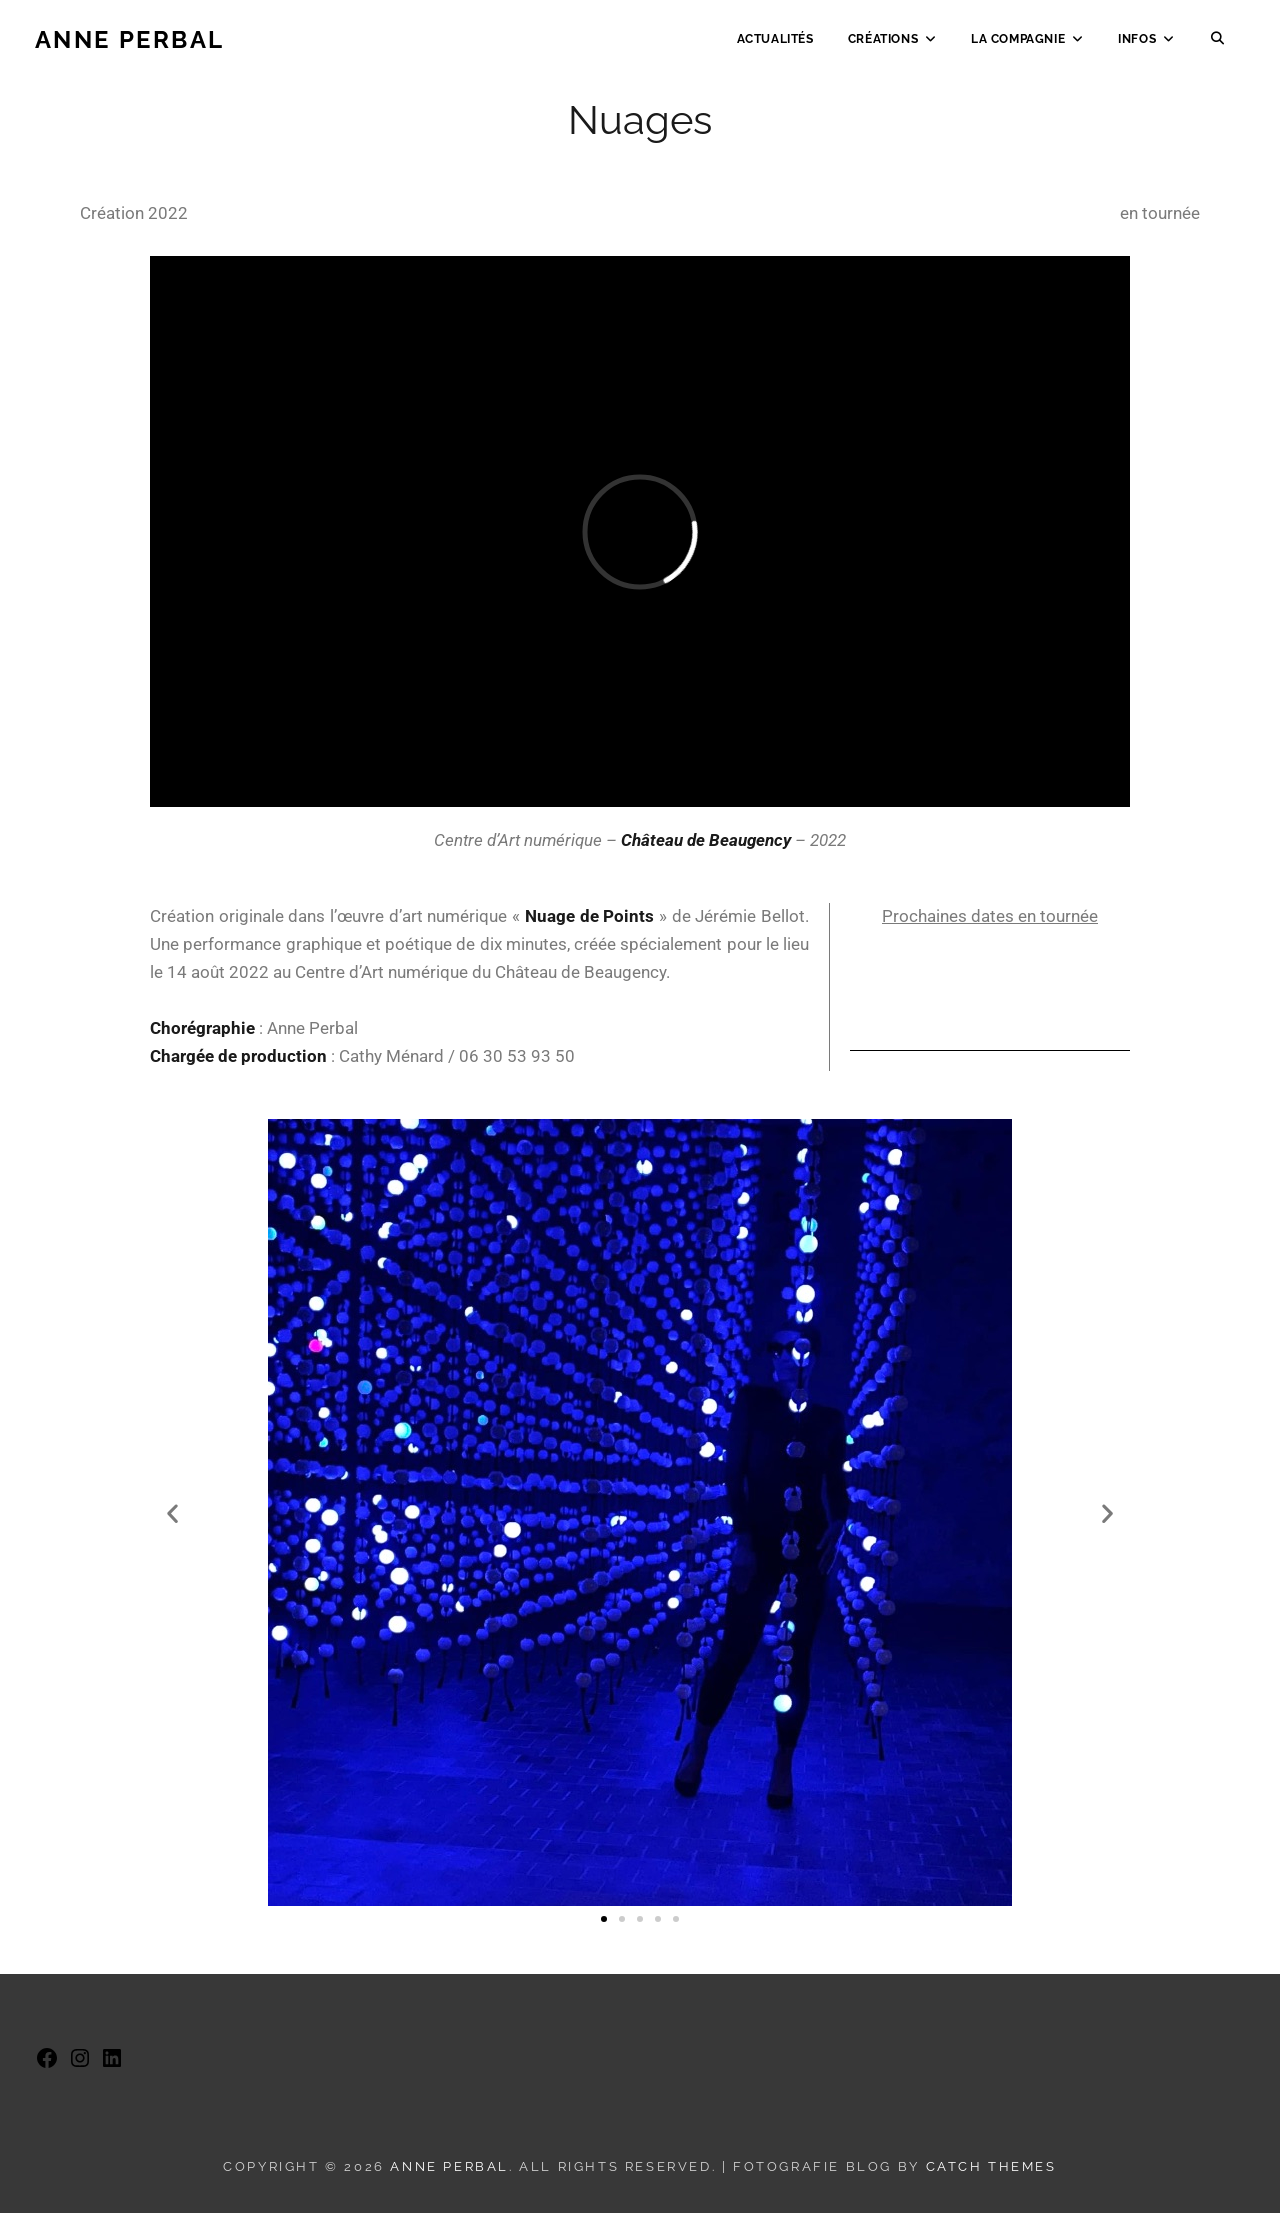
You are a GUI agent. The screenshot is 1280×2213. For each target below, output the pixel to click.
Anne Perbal (129, 45)
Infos (1137, 45)
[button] (172, 1512)
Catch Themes (991, 2166)
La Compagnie (1018, 45)
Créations (883, 45)
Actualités (775, 45)
